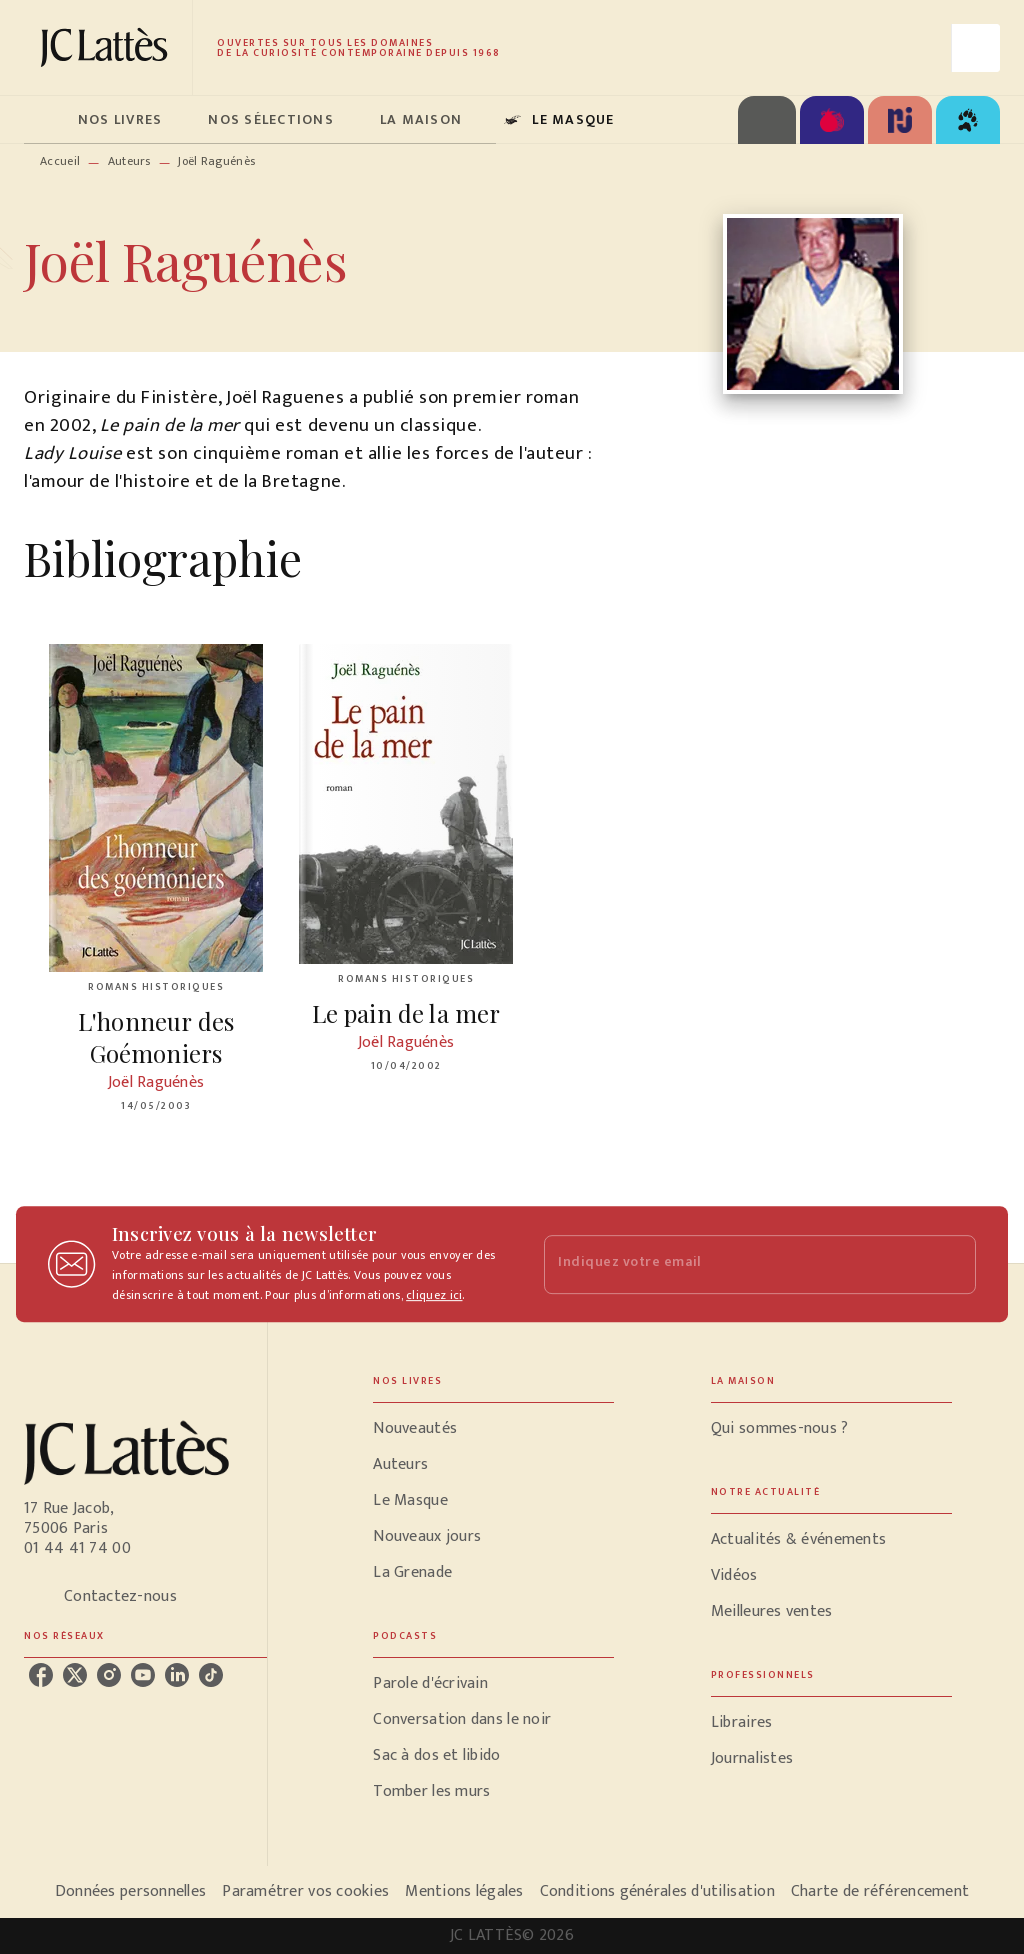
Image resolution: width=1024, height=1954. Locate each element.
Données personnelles (130, 1891)
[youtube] (143, 1675)
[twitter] (75, 1675)
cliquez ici (434, 1295)
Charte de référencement (880, 1891)
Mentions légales (464, 1891)
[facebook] (41, 1675)
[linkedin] (177, 1675)
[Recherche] (976, 48)
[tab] (45, 120)
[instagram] (109, 1675)
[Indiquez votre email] (735, 1264)
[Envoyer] (952, 1264)
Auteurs (129, 161)
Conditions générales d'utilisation (657, 1891)
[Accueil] (108, 47)
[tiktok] (211, 1675)
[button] (493, 1429)
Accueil (60, 161)
